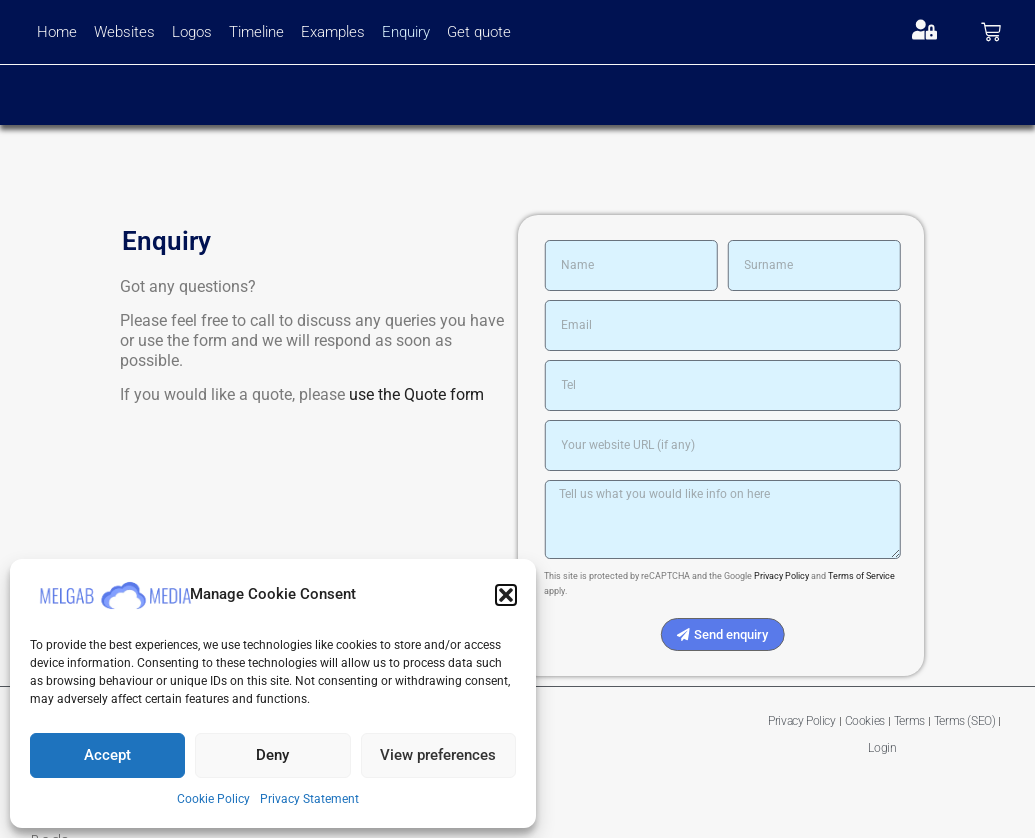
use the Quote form (398, 394)
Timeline (256, 32)
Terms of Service (878, 576)
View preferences (438, 755)
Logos (192, 32)
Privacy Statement (309, 799)
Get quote (479, 32)
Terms (909, 721)
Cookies (865, 721)
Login (882, 748)
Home (57, 32)
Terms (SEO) (965, 721)
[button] (506, 595)
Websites (124, 32)
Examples (333, 32)
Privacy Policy (798, 576)
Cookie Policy (213, 799)
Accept (107, 755)
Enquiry (406, 32)
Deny (272, 755)
